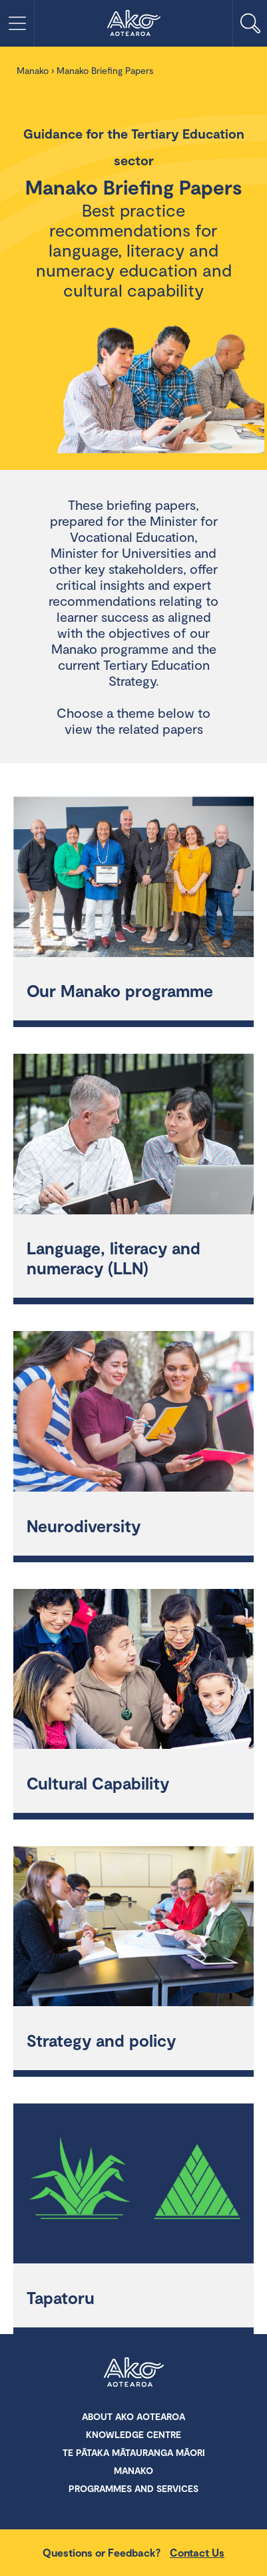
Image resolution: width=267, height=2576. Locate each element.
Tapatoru (61, 2297)
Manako (33, 70)
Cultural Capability (98, 1783)
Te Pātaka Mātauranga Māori (134, 2452)
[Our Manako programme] (133, 878)
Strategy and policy (101, 2040)
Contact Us (197, 2552)
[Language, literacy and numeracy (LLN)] (133, 1136)
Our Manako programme (120, 990)
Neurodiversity (83, 1526)
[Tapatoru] (133, 2185)
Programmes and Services (133, 2488)
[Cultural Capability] (133, 1671)
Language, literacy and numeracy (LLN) (113, 1258)
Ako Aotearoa (134, 2373)
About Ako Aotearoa (133, 2416)
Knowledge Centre (133, 2434)
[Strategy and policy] (133, 1928)
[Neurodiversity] (133, 1413)
